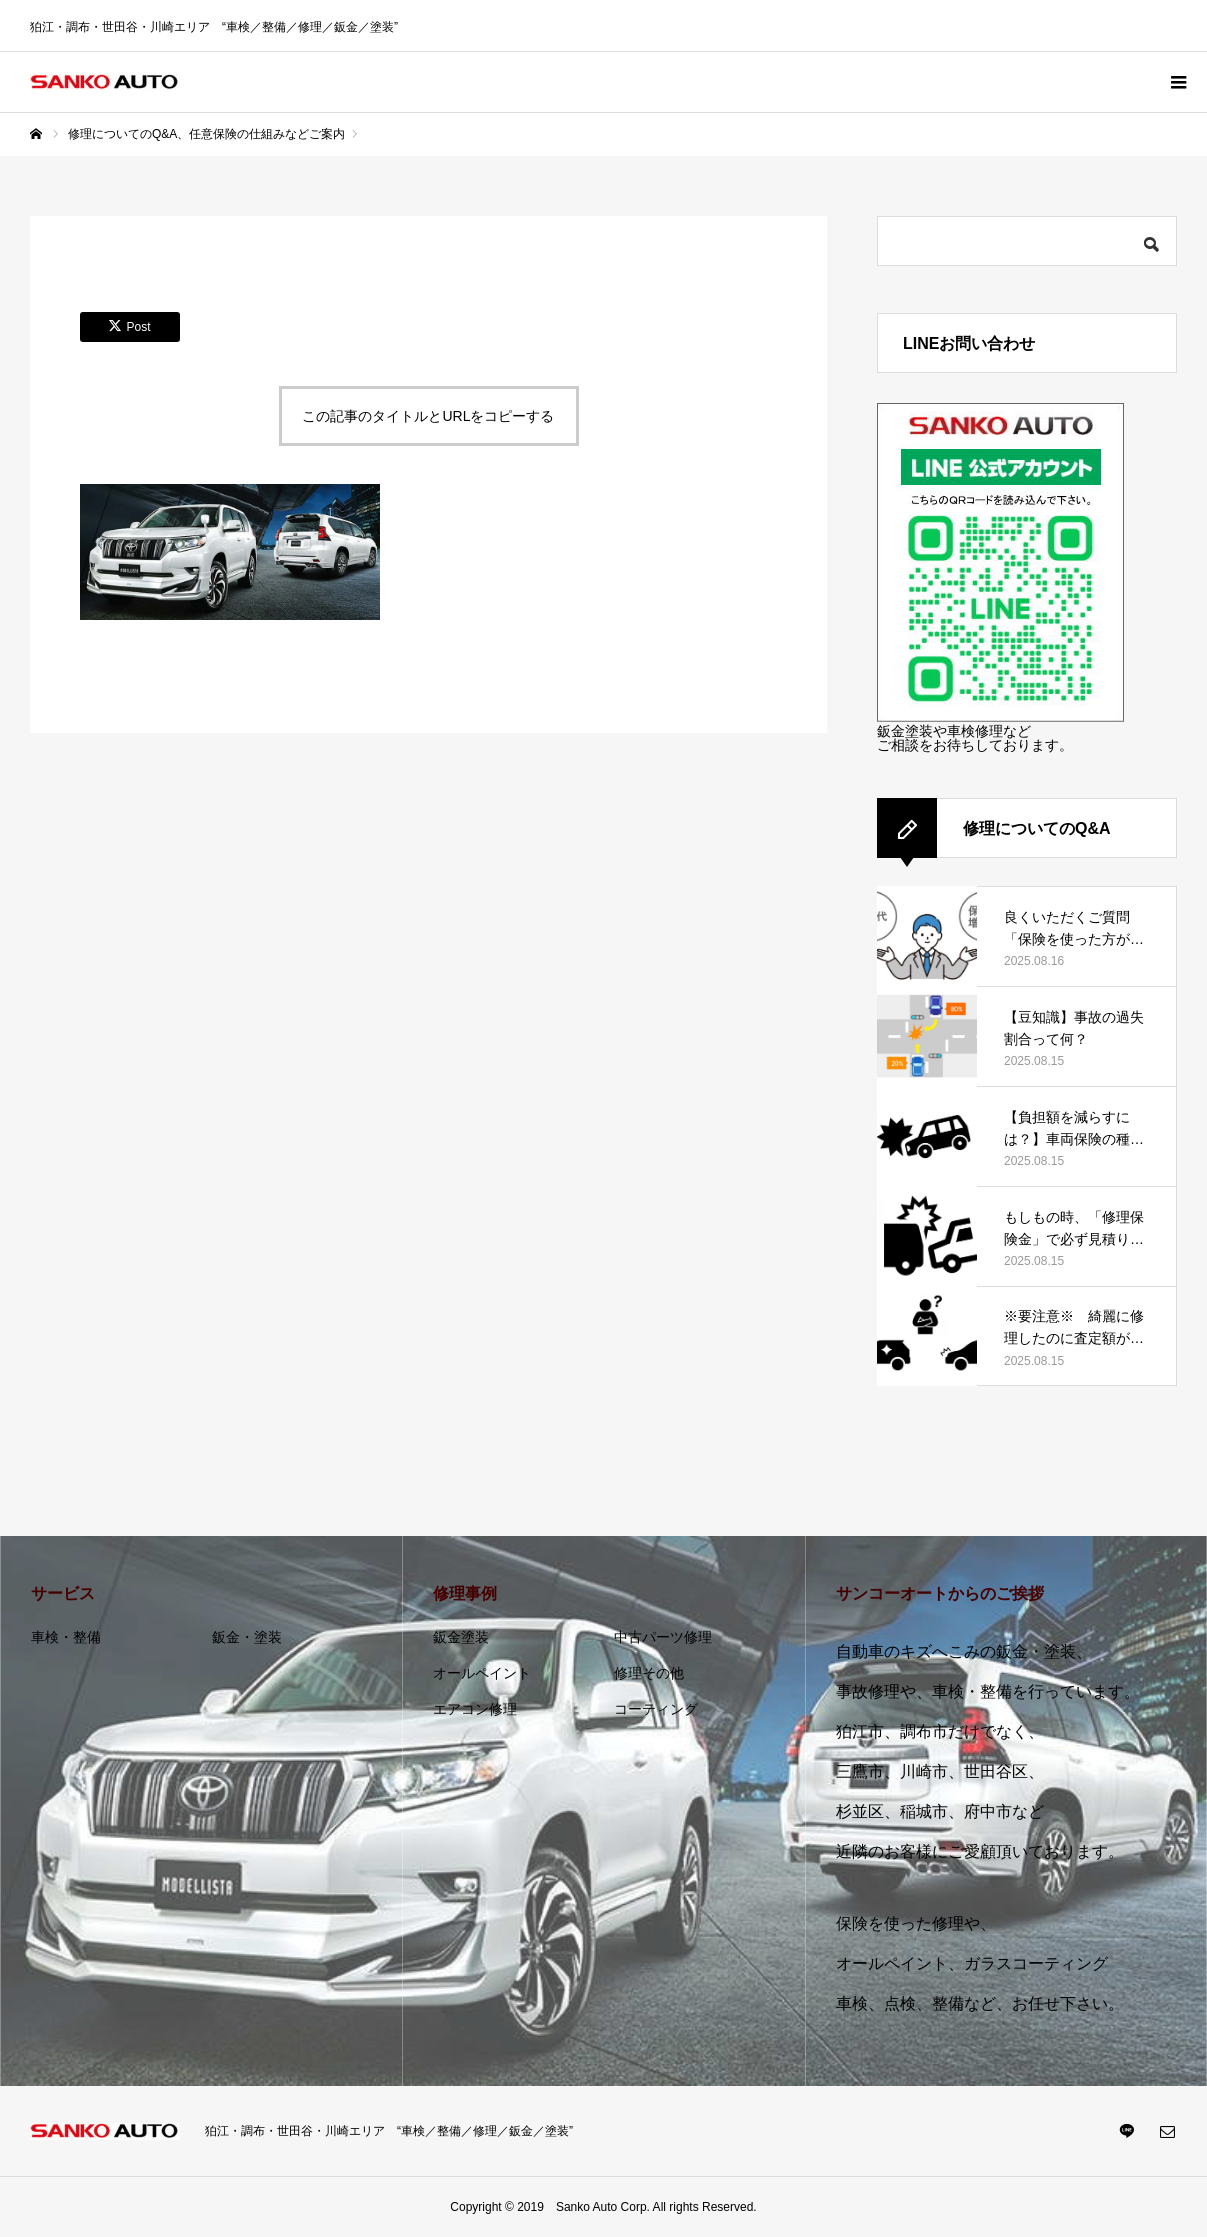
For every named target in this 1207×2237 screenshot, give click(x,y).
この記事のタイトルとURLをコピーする (428, 416)
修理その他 (649, 1673)
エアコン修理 (475, 1709)
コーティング (656, 1709)
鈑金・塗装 (247, 1637)
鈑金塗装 (461, 1637)
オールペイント (482, 1673)
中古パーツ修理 (663, 1637)
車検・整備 (66, 1637)
